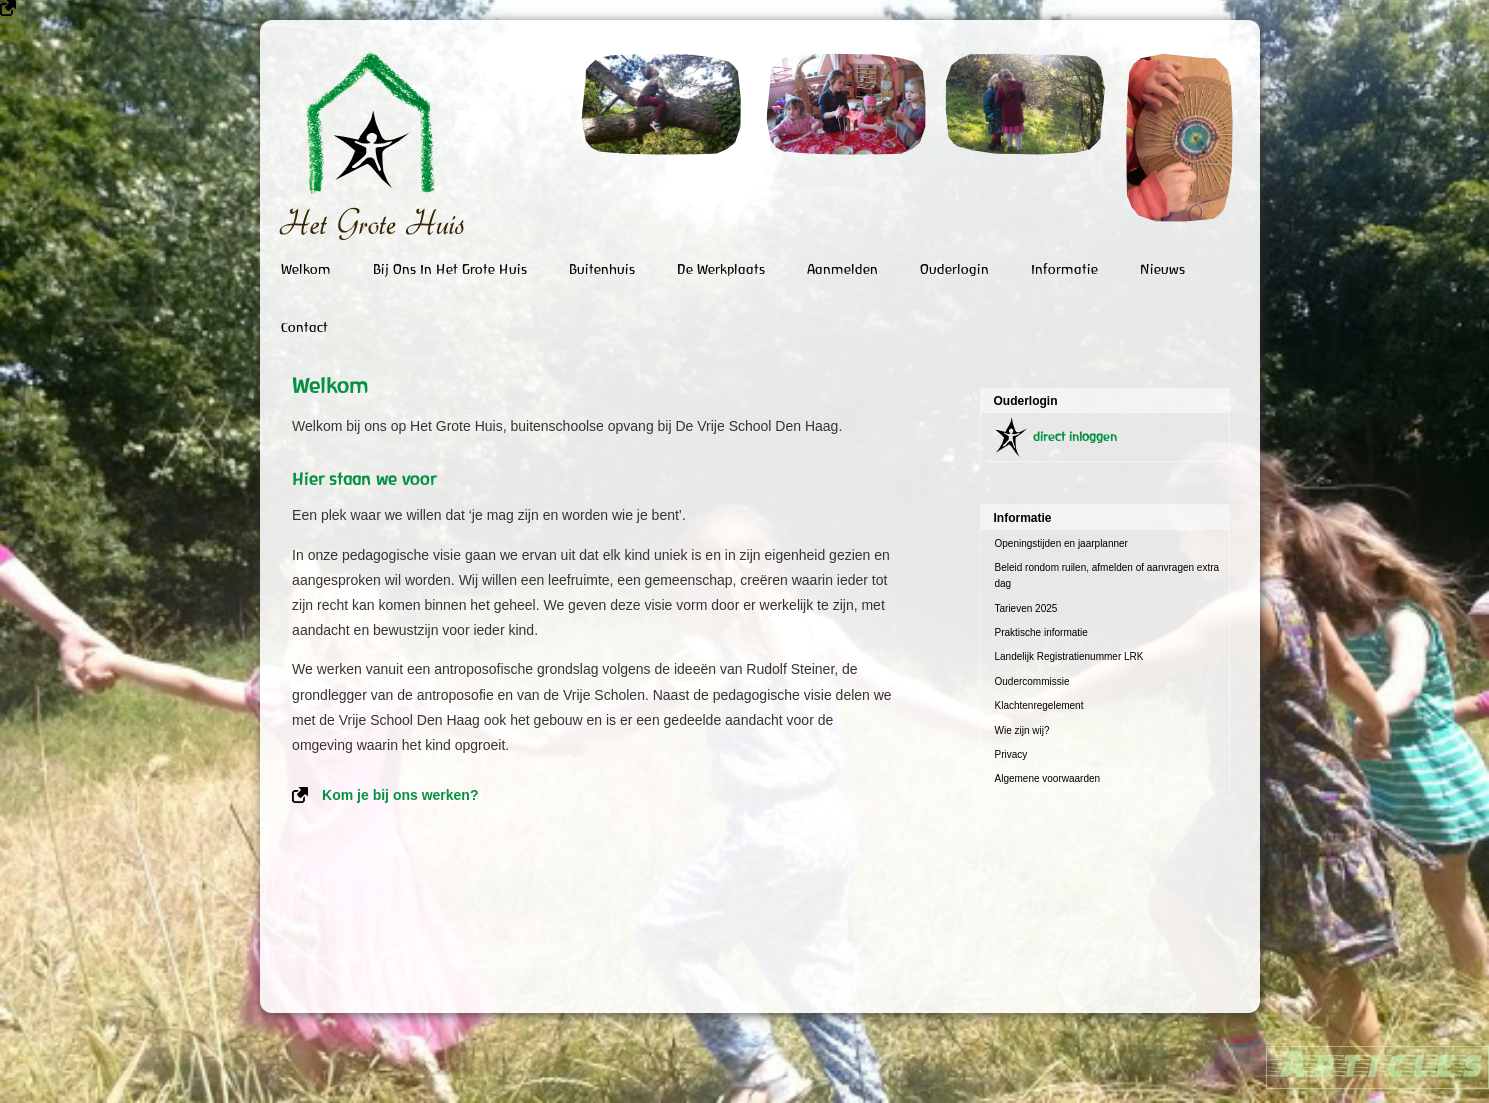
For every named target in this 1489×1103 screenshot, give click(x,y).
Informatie (1064, 269)
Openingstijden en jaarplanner (1061, 543)
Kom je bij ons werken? (400, 795)
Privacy (1011, 754)
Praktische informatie (1041, 632)
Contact (304, 327)
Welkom (306, 269)
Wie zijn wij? (1022, 730)
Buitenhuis (602, 269)
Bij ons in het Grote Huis (450, 269)
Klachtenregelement (1039, 705)
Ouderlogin (954, 269)
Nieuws (1162, 269)
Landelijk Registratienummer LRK (1069, 656)
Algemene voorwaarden (1048, 778)
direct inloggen (1075, 436)
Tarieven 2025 (1026, 608)
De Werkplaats (721, 269)
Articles (1377, 1062)
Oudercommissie (1032, 681)
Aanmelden (842, 269)
